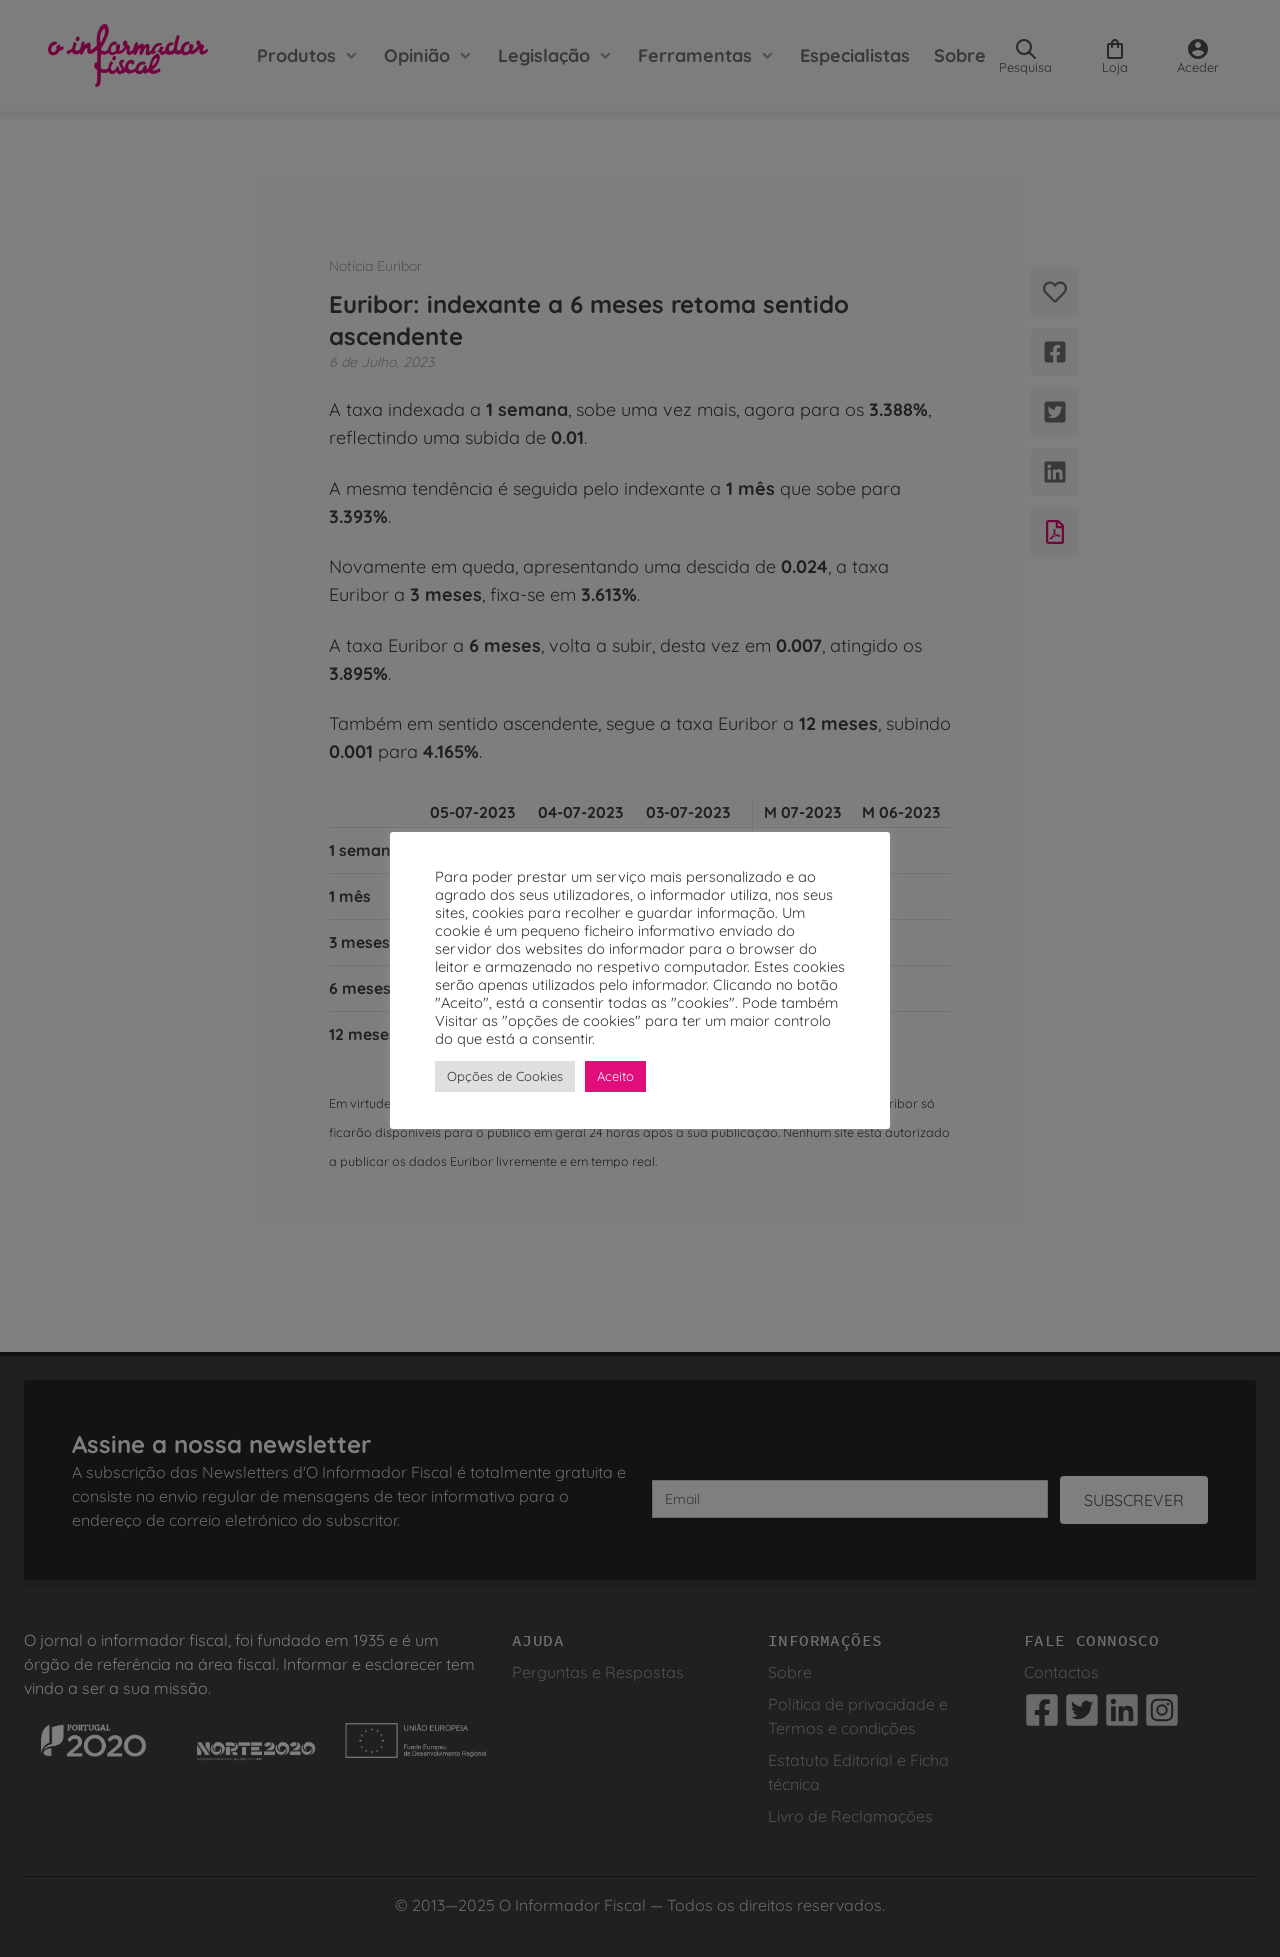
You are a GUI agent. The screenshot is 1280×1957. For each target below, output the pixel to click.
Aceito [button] (615, 1076)
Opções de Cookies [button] (505, 1076)
